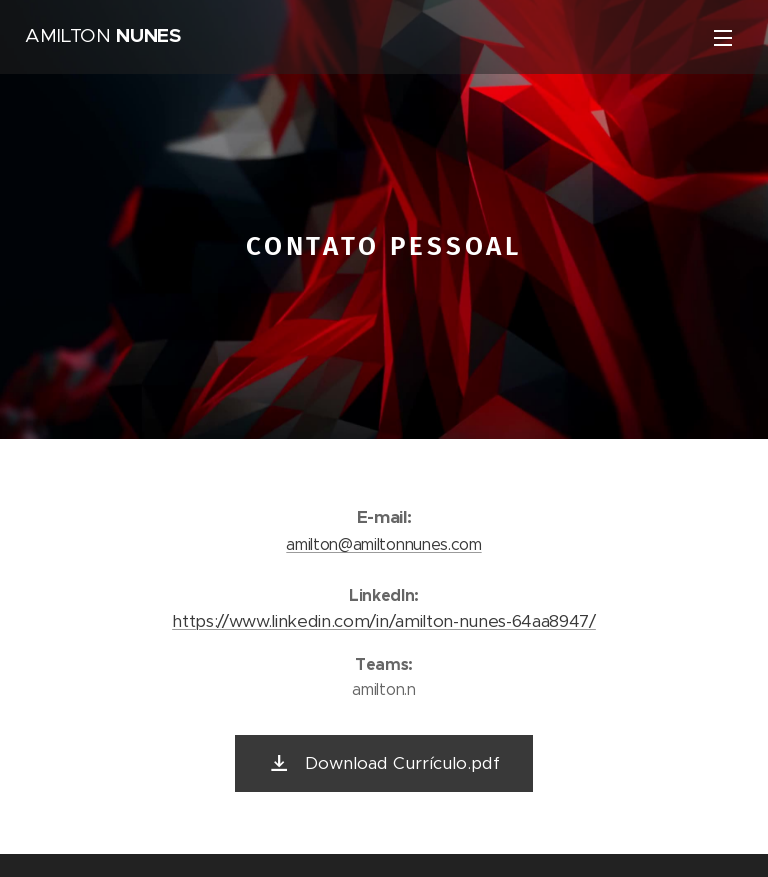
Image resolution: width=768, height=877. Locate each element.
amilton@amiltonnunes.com (383, 543)
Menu (723, 38)
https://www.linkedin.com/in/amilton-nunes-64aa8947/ (384, 621)
